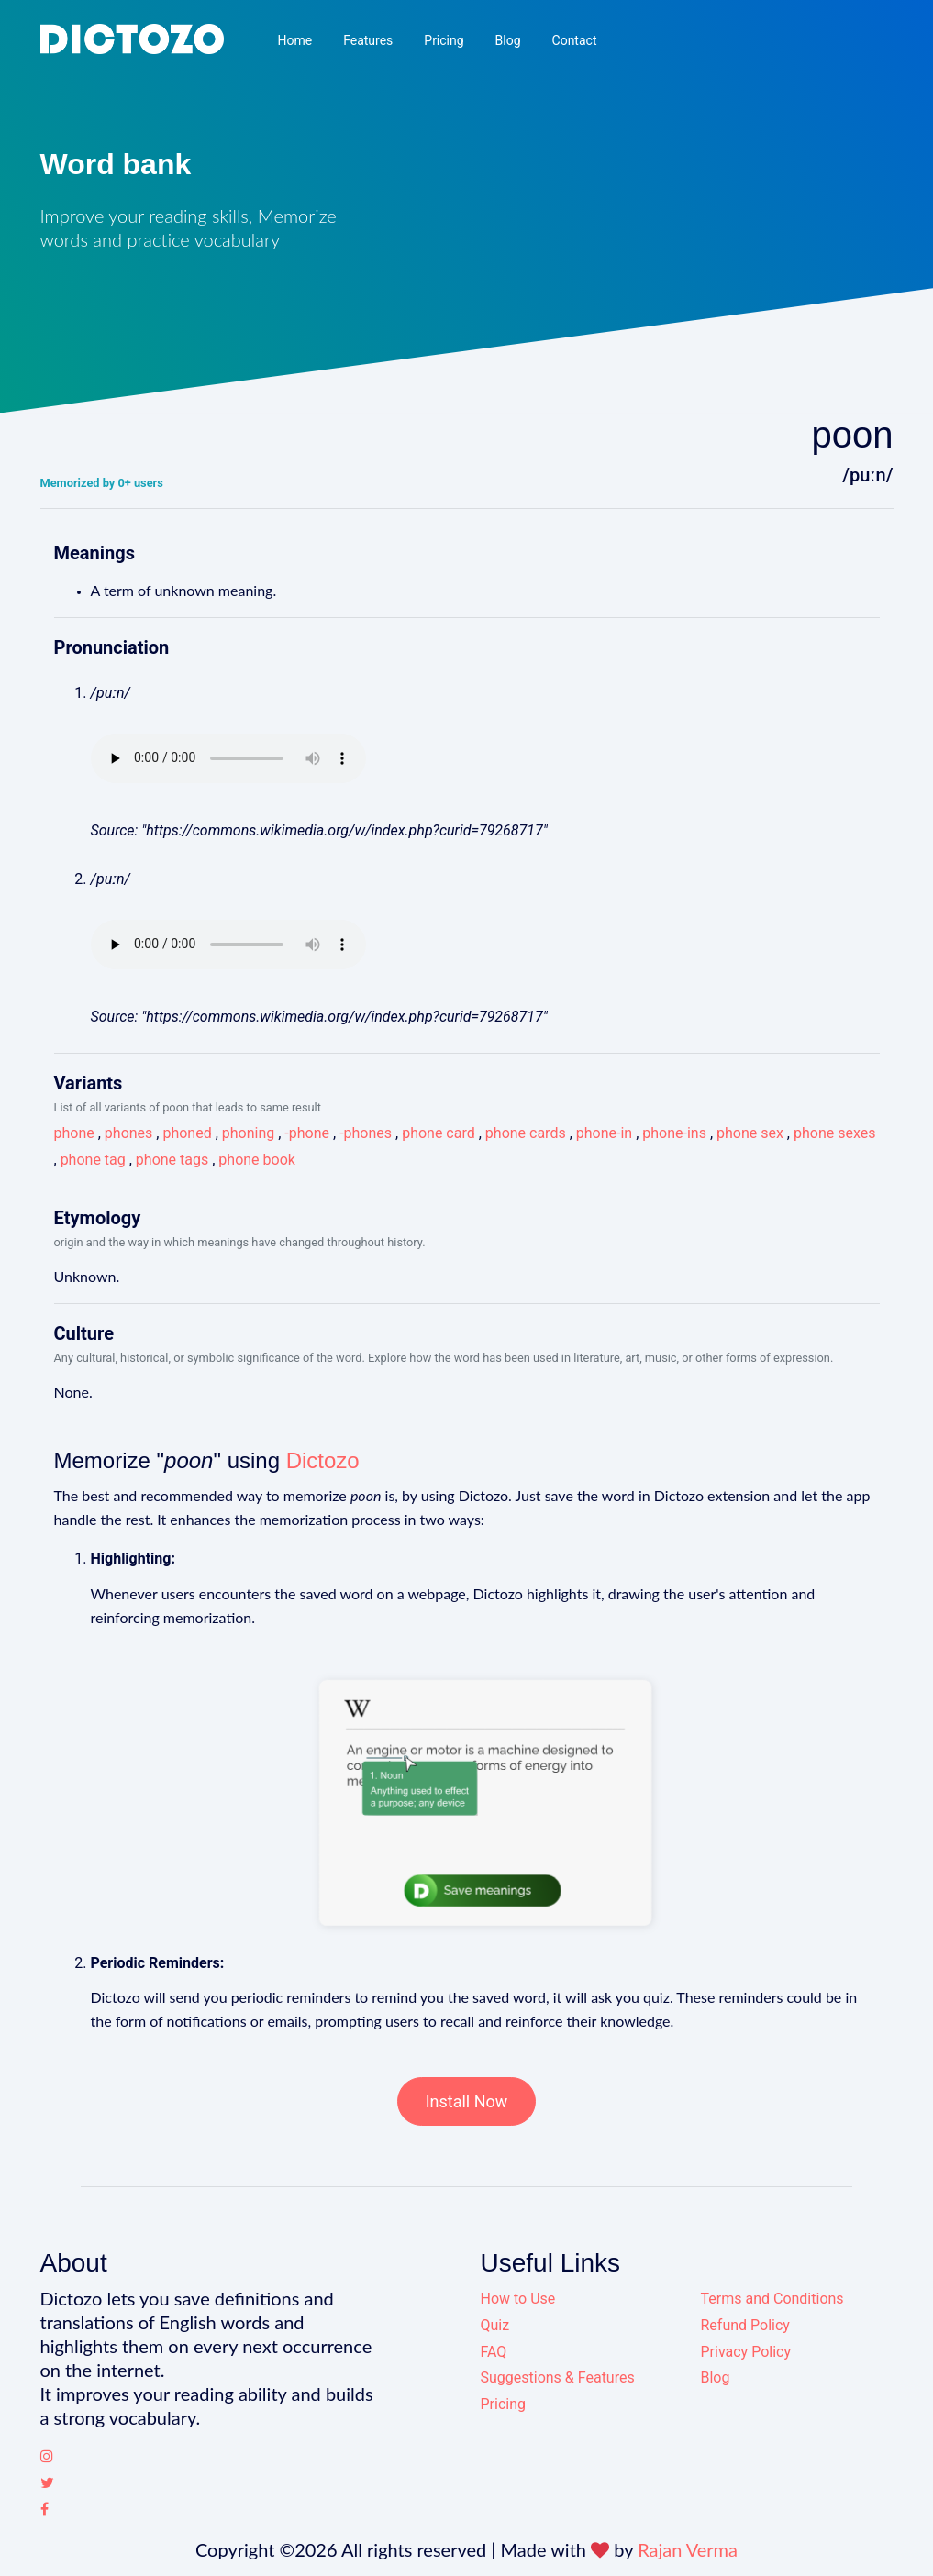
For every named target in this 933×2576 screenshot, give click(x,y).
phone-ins (674, 1133)
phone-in (604, 1133)
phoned (186, 1133)
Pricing (443, 40)
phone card (438, 1133)
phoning (248, 1133)
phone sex (749, 1133)
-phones (365, 1133)
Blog (508, 40)
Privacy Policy (746, 2351)
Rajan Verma (688, 2549)
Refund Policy (745, 2325)
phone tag (93, 1159)
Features (368, 40)
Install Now (467, 2101)
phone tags (172, 1159)
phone (74, 1133)
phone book (256, 1159)
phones (129, 1133)
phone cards (525, 1133)
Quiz (495, 2325)
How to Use (518, 2298)
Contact (574, 40)
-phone (306, 1133)
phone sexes (834, 1133)
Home (294, 40)
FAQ (494, 2351)
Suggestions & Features (558, 2377)
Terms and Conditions (772, 2298)
